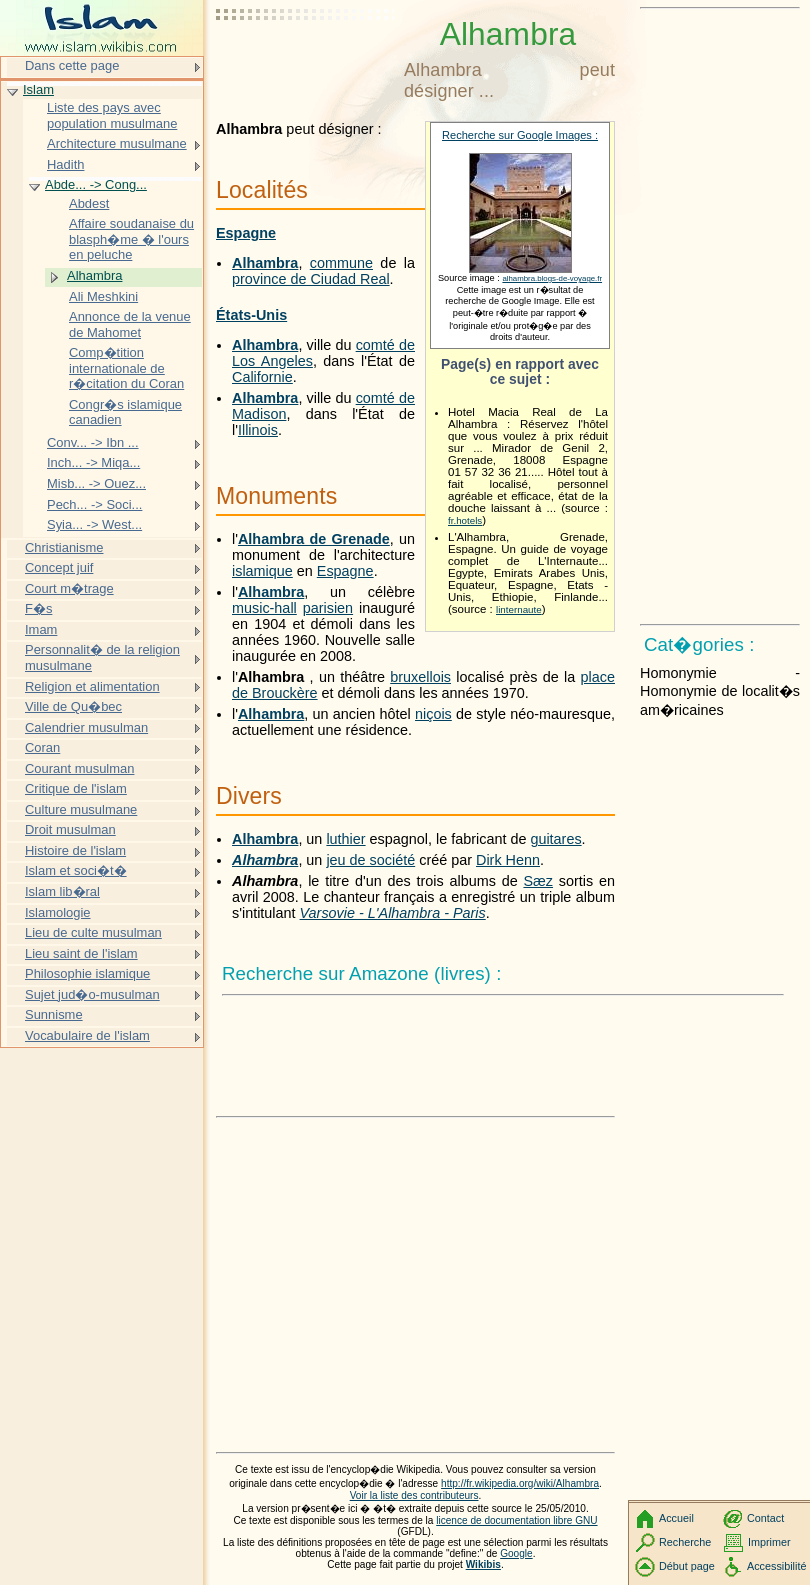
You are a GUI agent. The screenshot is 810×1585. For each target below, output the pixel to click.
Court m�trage (69, 588)
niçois (433, 714)
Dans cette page (72, 65)
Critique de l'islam (76, 788)
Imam (41, 629)
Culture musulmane (81, 809)
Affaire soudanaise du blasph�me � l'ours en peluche (131, 239)
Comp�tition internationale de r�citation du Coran (126, 368)
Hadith (65, 164)
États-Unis (251, 315)
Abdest (89, 203)
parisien (328, 608)
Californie (262, 377)
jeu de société (370, 860)
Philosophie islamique (87, 973)
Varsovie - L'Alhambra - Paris (393, 913)
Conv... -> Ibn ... (93, 442)
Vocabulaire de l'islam (87, 1035)
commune (341, 263)
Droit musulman (70, 829)
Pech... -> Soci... (94, 504)
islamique (262, 571)
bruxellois (420, 677)
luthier (345, 839)
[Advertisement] (306, 65)
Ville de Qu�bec (73, 706)
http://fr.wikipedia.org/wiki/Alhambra (520, 1483)
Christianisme (64, 547)
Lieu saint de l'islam (81, 953)
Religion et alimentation (92, 686)
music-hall (264, 608)
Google (516, 1553)
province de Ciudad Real (311, 279)
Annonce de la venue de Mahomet (130, 324)
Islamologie (58, 912)
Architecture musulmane (117, 143)
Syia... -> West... (94, 524)
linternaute (519, 609)
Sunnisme (54, 1014)
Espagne (246, 233)
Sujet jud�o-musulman (92, 994)
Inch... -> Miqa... (93, 462)
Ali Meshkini (103, 296)
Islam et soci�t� (76, 870)
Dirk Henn (508, 860)
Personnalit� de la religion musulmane (102, 657)
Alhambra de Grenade (314, 539)
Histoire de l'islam (75, 850)
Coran (42, 747)
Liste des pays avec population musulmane (112, 115)
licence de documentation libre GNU (516, 1520)
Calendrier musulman (86, 727)
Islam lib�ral (62, 891)
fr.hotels (465, 520)
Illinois (258, 430)
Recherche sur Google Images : (520, 135)
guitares (555, 839)
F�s (38, 608)
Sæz (538, 881)
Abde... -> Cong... (96, 184)
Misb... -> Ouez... (96, 483)
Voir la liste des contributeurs (414, 1495)
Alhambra (265, 263)
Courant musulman (79, 768)
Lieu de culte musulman (93, 932)
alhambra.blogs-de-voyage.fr (552, 278)
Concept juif (59, 567)
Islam (38, 89)
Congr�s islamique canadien (125, 412)
